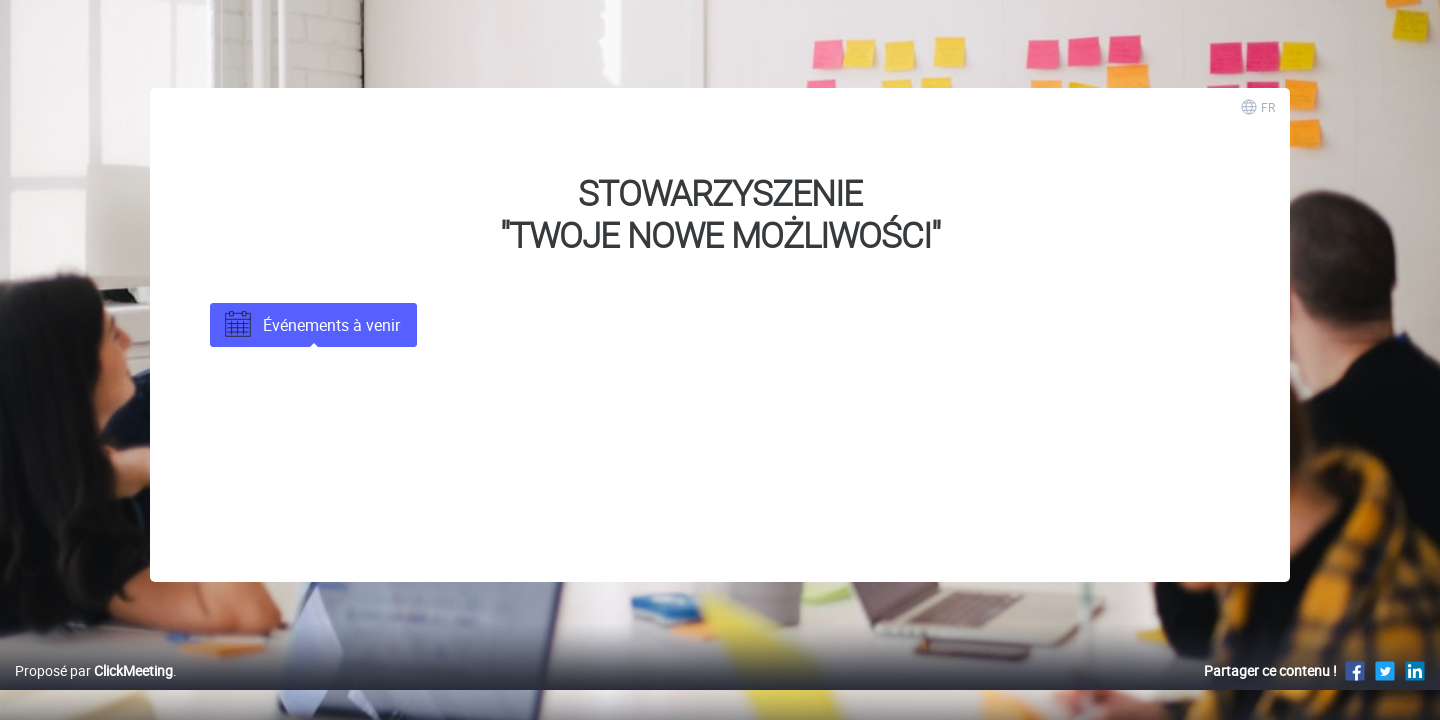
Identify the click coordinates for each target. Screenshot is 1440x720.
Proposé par (94, 691)
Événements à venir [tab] (310, 325)
